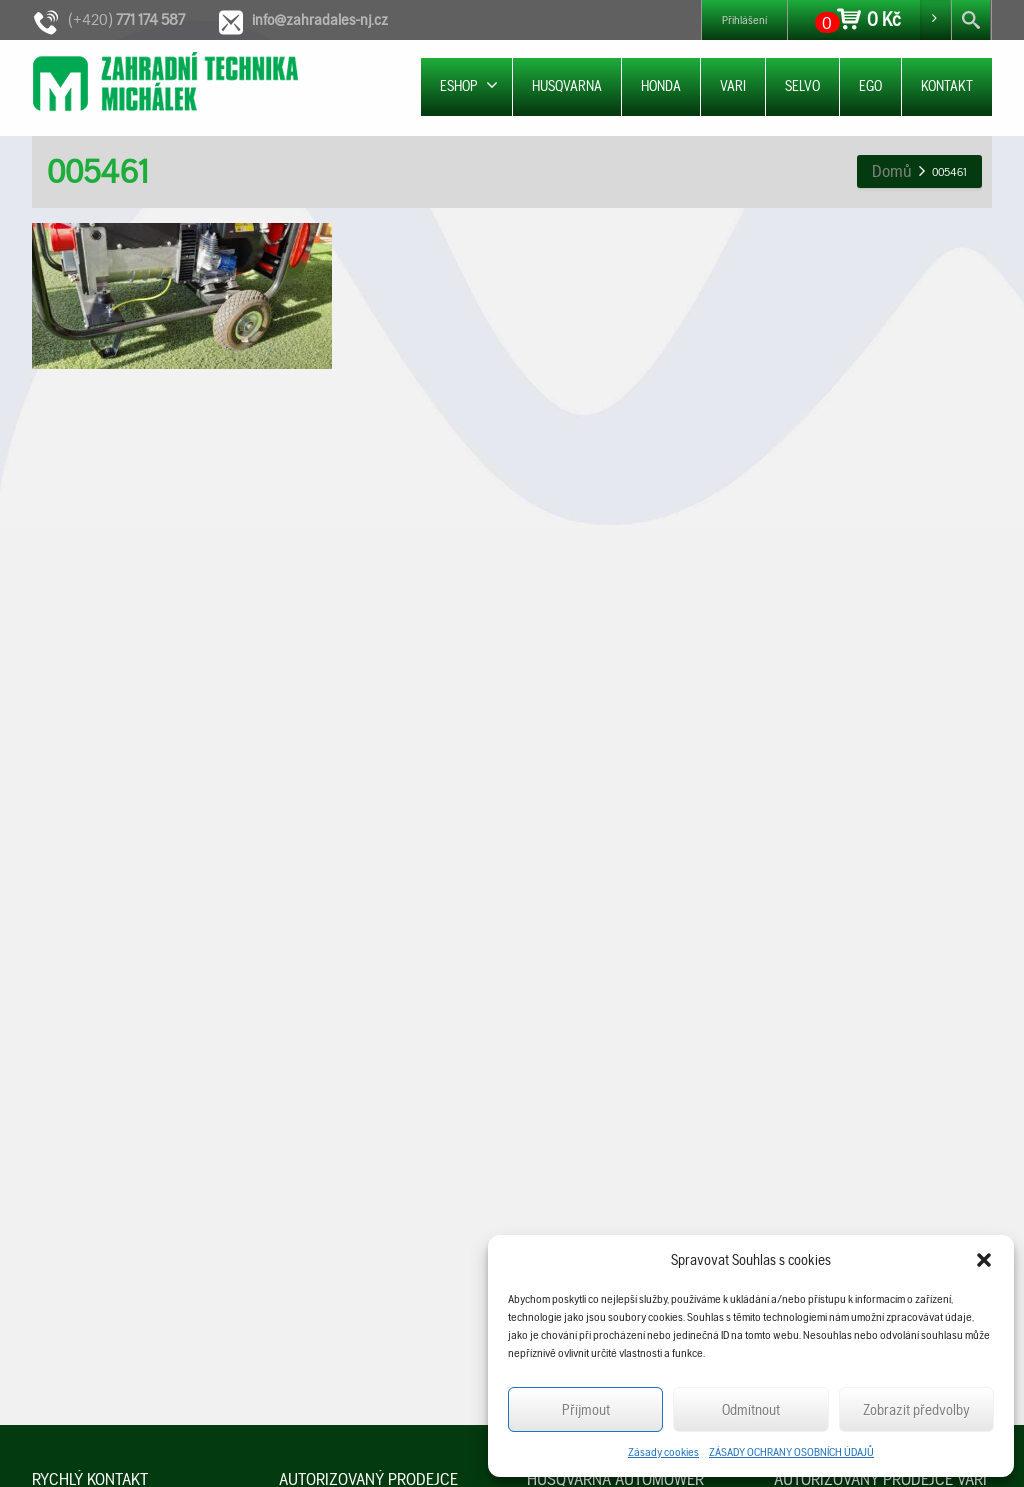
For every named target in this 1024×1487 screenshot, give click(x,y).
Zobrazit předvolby (916, 1410)
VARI (733, 86)
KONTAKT (947, 86)
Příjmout (586, 1410)
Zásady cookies (663, 1452)
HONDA (661, 86)
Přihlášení (744, 20)
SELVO (802, 86)
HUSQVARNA (567, 86)
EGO (870, 86)
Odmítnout (751, 1410)
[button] (984, 1260)
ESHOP (469, 85)
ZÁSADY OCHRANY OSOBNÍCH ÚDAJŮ (791, 1452)
